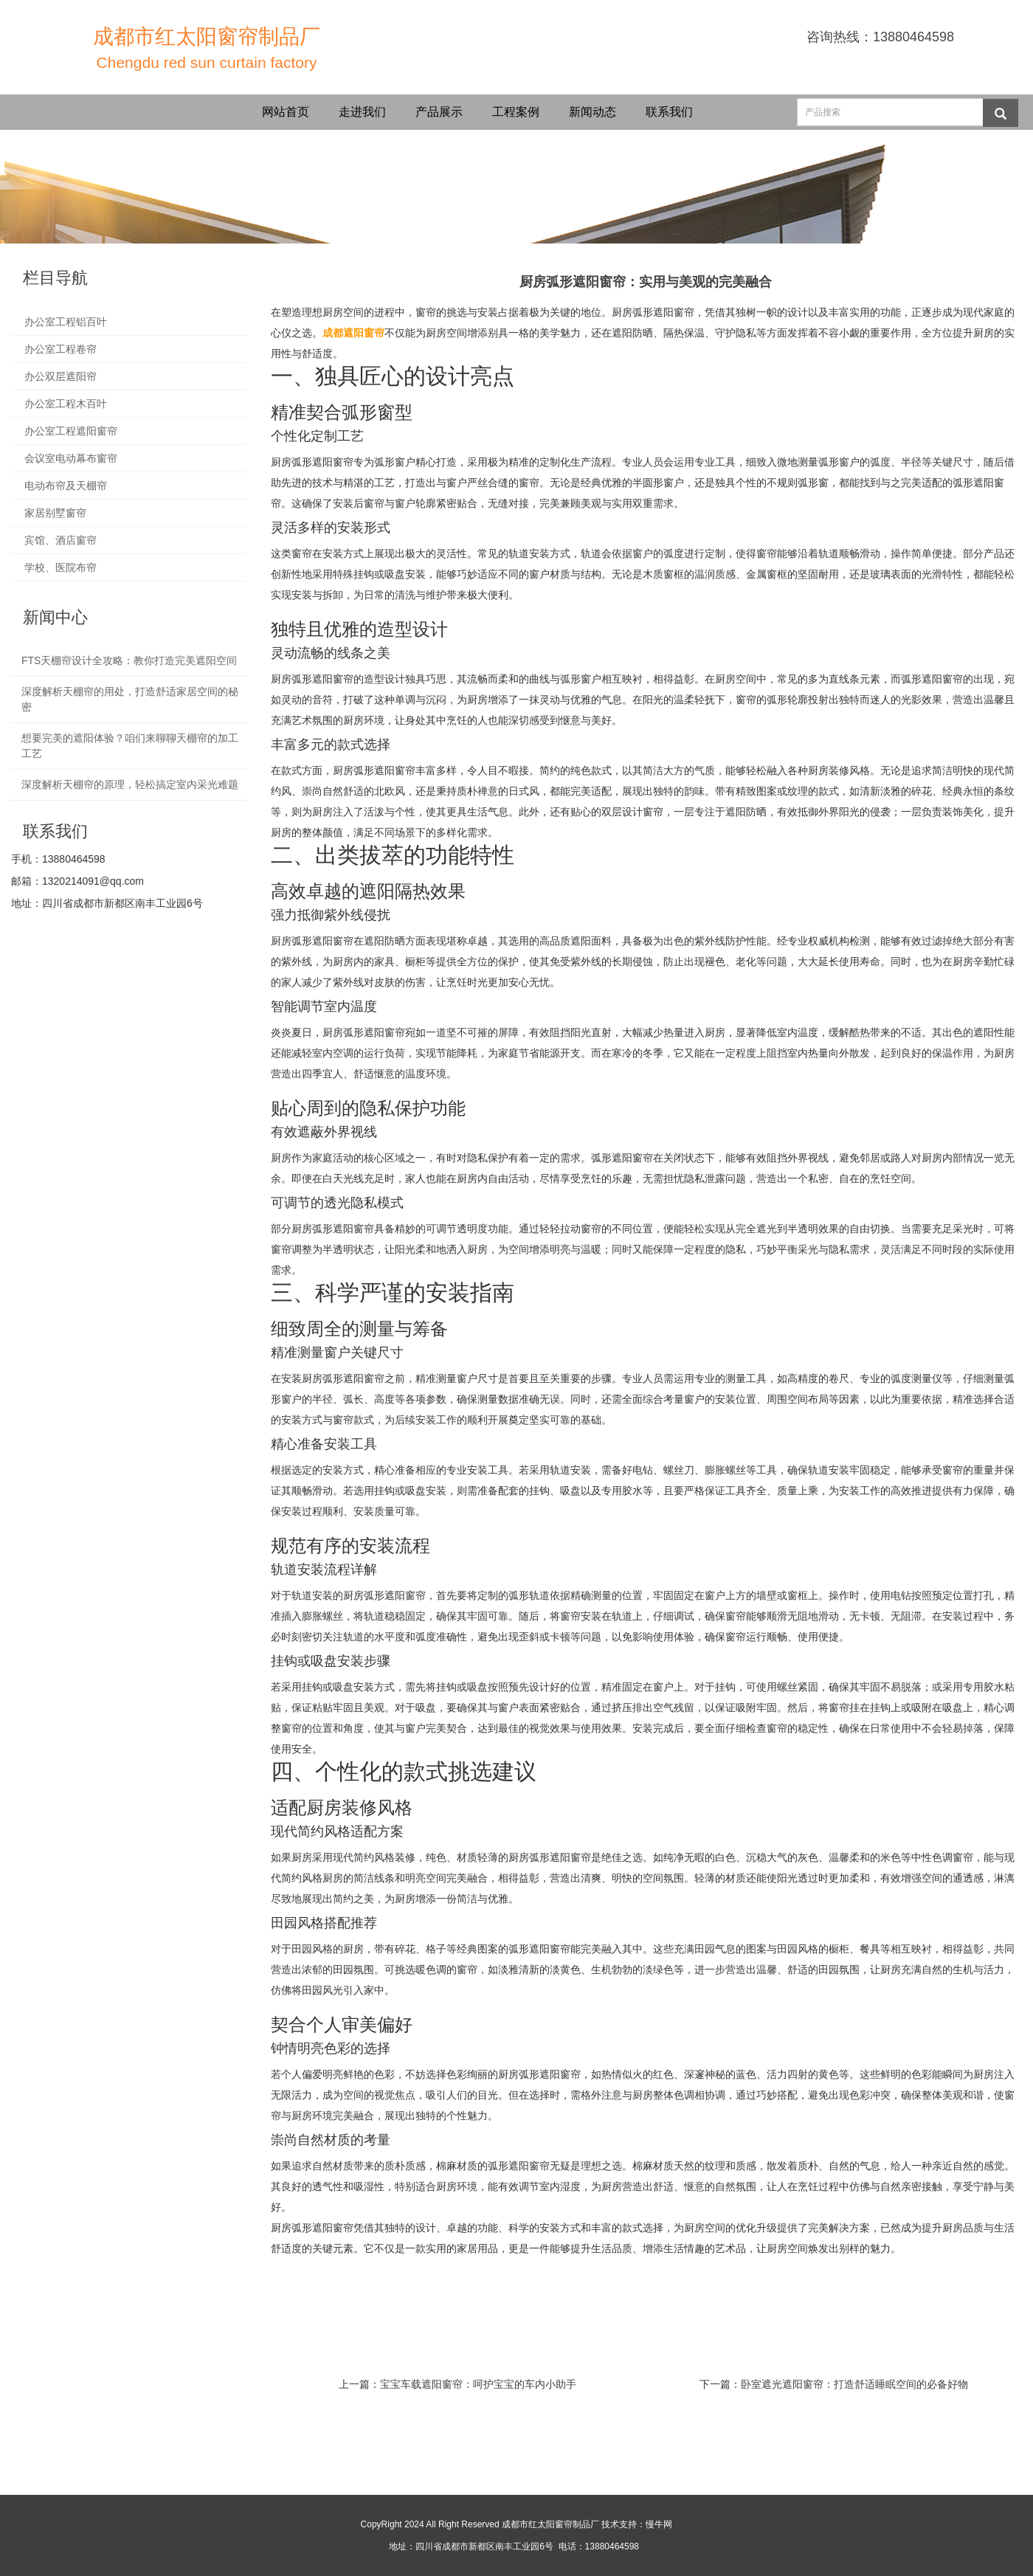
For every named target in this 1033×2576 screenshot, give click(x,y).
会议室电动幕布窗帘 (70, 458)
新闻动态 (592, 112)
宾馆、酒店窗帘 (60, 540)
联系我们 (669, 112)
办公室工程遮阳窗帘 (70, 431)
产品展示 (439, 112)
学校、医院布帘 (60, 567)
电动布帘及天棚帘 (65, 485)
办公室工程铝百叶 (65, 322)
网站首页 (285, 112)
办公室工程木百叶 (65, 404)
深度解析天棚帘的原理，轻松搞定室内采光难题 (129, 784)
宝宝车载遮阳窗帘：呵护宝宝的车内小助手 (478, 2384)
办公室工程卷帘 (60, 349)
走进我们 (362, 112)
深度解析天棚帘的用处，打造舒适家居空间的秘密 (129, 699)
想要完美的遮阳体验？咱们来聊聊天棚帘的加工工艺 (129, 745)
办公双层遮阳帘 (60, 376)
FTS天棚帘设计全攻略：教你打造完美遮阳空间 (129, 660)
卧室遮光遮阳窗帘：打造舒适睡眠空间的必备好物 (854, 2384)
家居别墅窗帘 (55, 513)
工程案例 (515, 112)
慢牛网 (659, 2524)
